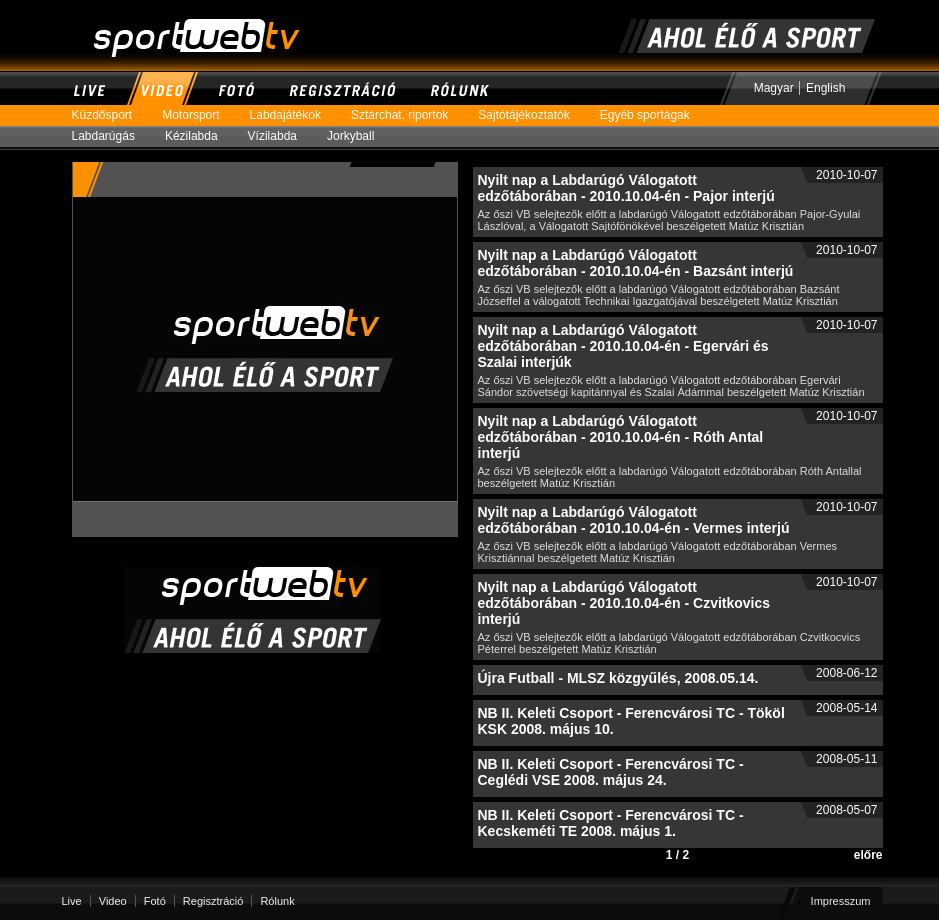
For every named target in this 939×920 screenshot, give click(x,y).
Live (90, 88)
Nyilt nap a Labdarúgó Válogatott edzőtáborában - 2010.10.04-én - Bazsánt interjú (636, 263)
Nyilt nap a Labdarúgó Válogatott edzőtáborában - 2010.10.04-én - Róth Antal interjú (621, 437)
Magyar (774, 88)
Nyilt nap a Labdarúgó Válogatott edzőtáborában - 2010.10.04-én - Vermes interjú (634, 520)
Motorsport (198, 115)
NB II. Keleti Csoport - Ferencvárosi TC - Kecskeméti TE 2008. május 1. (611, 823)
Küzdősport (110, 115)
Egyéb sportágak (652, 115)
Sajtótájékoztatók (531, 115)
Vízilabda (280, 136)
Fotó (235, 88)
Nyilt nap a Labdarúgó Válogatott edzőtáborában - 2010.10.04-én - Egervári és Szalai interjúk (623, 346)
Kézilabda (199, 136)
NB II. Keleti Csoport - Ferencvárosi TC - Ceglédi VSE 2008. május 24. (611, 772)
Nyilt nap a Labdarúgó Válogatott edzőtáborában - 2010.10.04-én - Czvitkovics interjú (624, 603)
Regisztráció (342, 88)
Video (161, 88)
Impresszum (841, 901)
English (825, 88)
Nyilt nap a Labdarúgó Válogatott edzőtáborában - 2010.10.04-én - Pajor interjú (626, 188)
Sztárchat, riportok (407, 115)
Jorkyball (358, 136)
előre (868, 855)
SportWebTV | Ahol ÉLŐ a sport (169, 8)
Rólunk (459, 88)
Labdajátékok (293, 115)
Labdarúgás (111, 136)
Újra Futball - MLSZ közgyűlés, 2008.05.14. (618, 678)
